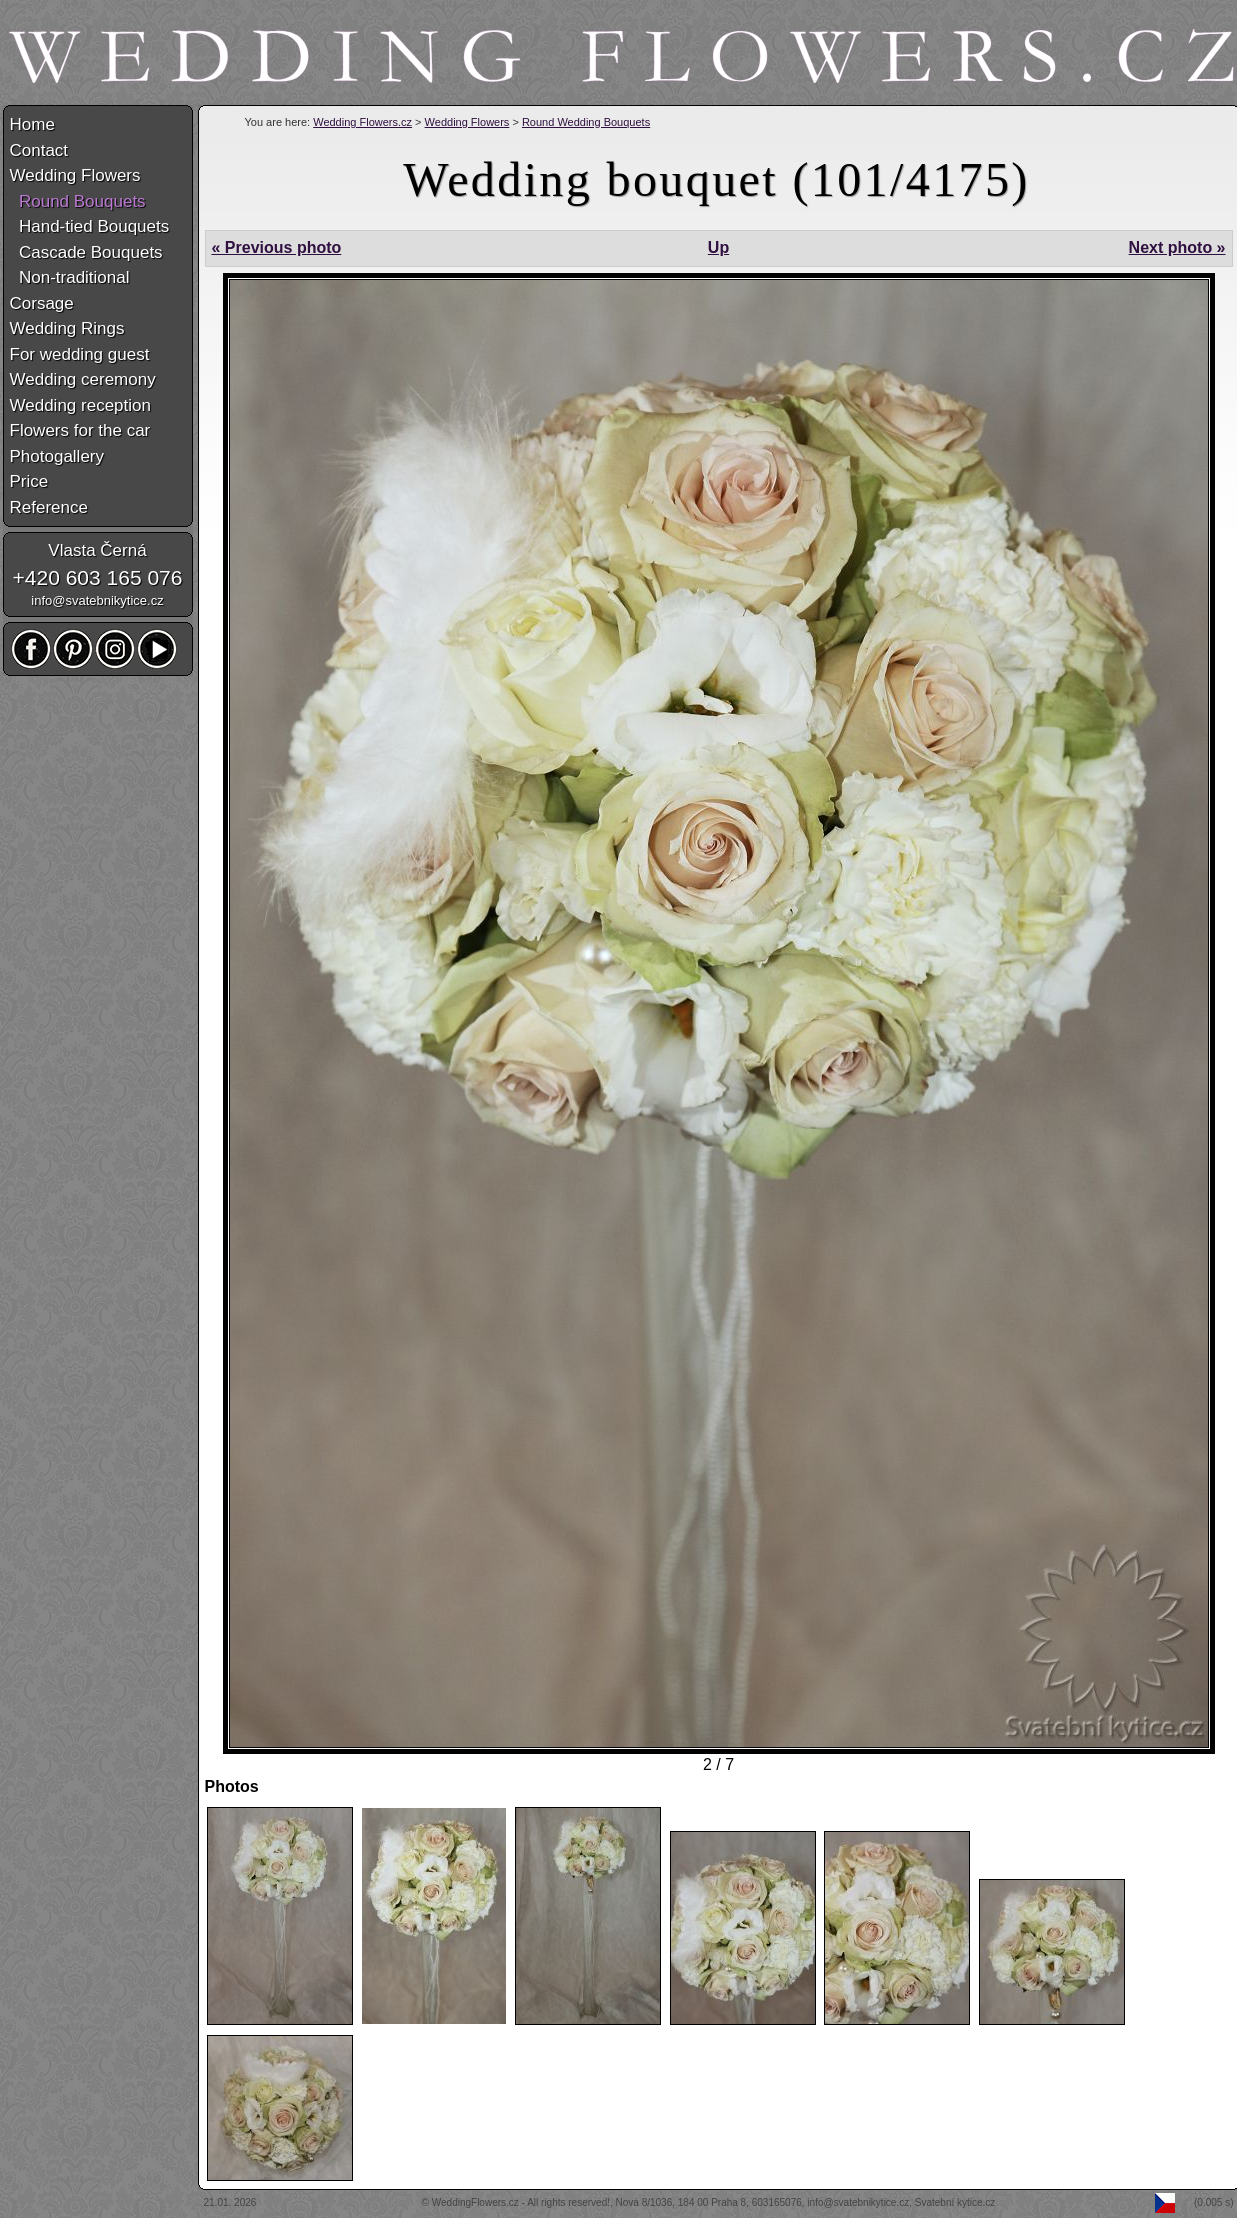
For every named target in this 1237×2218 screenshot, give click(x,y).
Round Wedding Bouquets (586, 122)
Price (29, 481)
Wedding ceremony (83, 379)
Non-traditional (70, 277)
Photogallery (57, 456)
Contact (39, 150)
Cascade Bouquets (86, 252)
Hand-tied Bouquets (90, 226)
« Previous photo (277, 247)
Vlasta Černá (97, 550)
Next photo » (1177, 247)
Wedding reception (80, 405)
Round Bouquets (78, 201)
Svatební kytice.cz (955, 2202)
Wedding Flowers (467, 122)
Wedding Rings (67, 328)
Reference (49, 507)
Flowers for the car (80, 430)
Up (718, 247)
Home (32, 124)
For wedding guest (80, 354)
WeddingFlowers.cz (475, 2202)
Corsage (42, 303)
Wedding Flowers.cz (362, 122)
